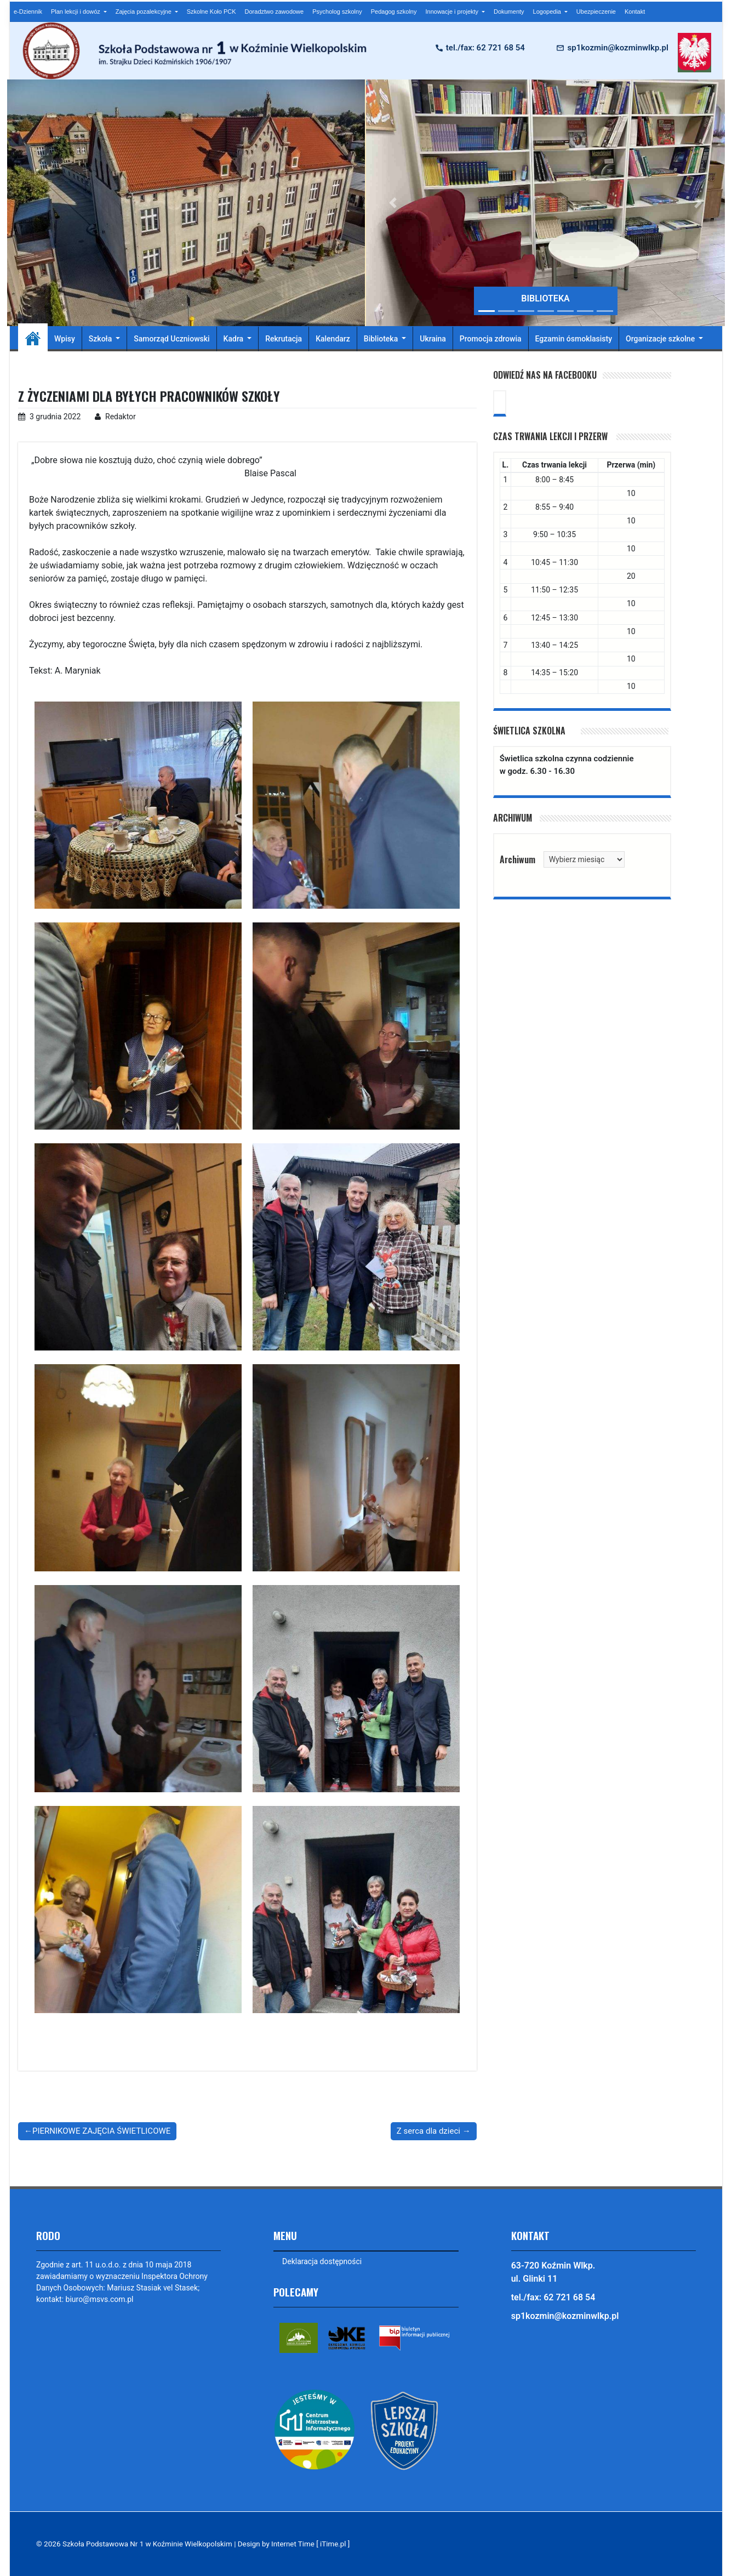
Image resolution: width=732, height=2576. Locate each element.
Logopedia (548, 11)
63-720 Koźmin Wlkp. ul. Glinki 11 (553, 2272)
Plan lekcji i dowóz (76, 11)
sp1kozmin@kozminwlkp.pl (617, 48)
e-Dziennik (28, 11)
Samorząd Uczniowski (171, 338)
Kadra (234, 338)
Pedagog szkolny (394, 11)
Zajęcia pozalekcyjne (144, 11)
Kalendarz (333, 338)
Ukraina (433, 338)
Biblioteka (382, 338)
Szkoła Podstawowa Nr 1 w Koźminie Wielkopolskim (149, 2543)
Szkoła (101, 338)
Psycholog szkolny (337, 11)
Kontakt (635, 11)
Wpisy (64, 338)
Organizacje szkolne (661, 338)
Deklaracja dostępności (322, 2261)
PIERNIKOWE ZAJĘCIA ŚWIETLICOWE (101, 2131)
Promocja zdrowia (491, 338)
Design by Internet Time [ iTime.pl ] (298, 2543)
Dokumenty (509, 11)
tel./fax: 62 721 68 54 (485, 48)
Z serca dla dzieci (428, 2131)
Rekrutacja (283, 338)
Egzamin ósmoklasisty (574, 338)
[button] (393, 202)
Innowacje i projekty (452, 11)
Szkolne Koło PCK (211, 11)
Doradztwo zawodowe (274, 11)
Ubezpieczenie (596, 11)
